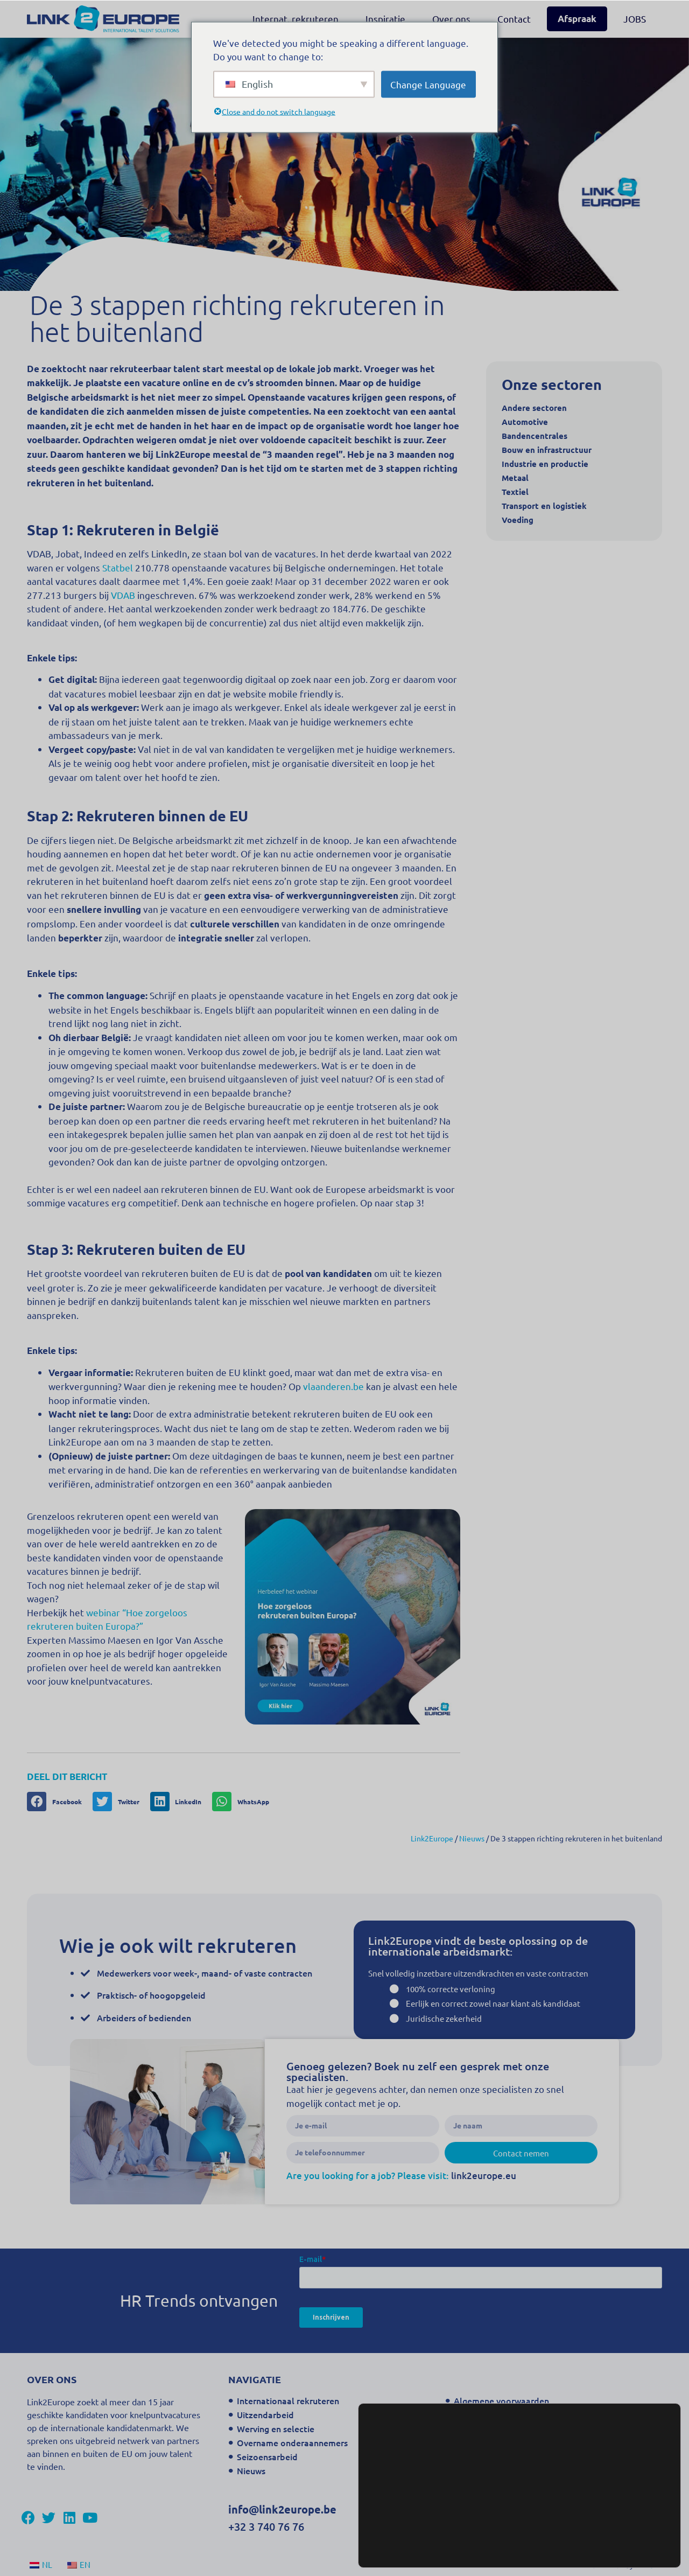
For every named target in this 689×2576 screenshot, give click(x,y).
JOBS (634, 18)
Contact (514, 18)
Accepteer (627, 2545)
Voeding (517, 519)
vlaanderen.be (333, 1386)
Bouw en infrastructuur (547, 449)
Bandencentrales (534, 435)
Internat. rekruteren (295, 18)
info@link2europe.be (282, 2509)
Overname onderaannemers (292, 2442)
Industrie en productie (545, 463)
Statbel (117, 567)
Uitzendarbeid (265, 2414)
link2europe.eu (483, 2175)
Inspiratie (385, 18)
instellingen (519, 2548)
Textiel (515, 491)
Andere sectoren (534, 407)
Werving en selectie (275, 2428)
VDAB (123, 595)
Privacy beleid (482, 2414)
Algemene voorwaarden (501, 2400)
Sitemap (470, 2428)
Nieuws (251, 2470)
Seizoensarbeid (267, 2456)
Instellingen (627, 2522)
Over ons (451, 18)
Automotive (525, 421)
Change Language (428, 83)
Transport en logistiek (544, 505)
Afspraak (577, 18)
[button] (57, 1801)
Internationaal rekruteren (288, 2400)
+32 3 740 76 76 (266, 2526)
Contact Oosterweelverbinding (515, 2442)
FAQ (462, 2470)
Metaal (515, 477)
